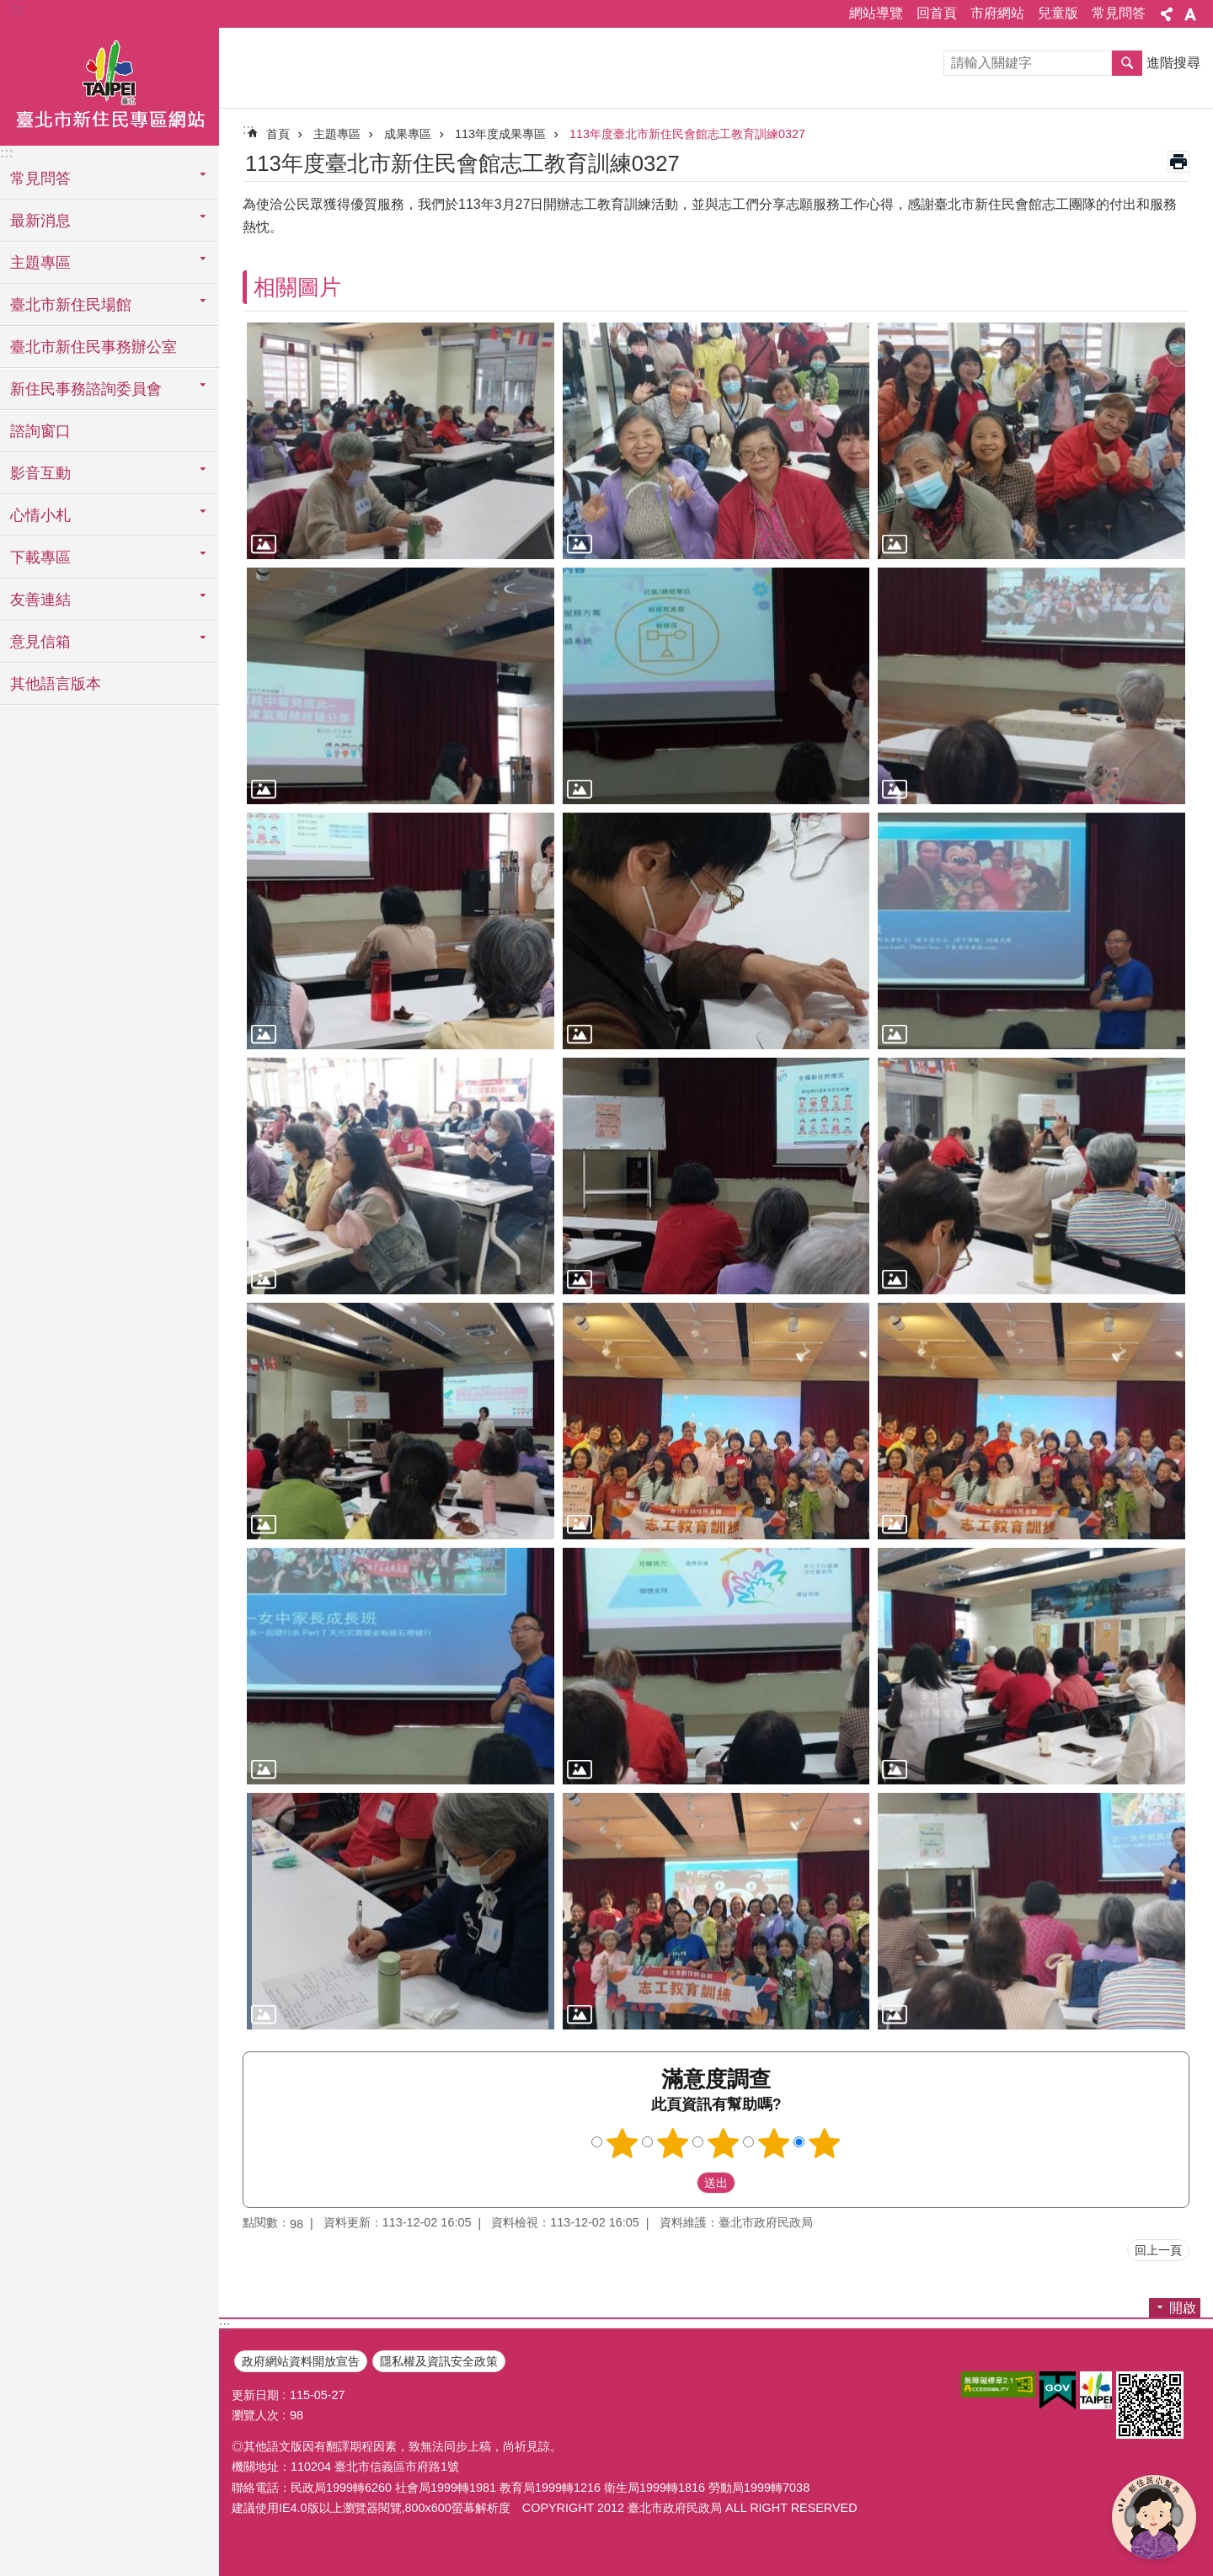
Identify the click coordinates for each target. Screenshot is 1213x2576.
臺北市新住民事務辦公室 (93, 347)
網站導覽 (876, 13)
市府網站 (997, 13)
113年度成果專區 (500, 134)
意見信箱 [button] (40, 641)
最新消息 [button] (40, 220)
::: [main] (248, 129)
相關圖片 (297, 287)
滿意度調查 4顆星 (774, 2143)
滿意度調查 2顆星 (673, 2143)
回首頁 (936, 13)
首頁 (278, 134)
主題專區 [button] (40, 262)
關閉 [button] (1167, 14)
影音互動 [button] (40, 473)
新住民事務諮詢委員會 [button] (86, 389)
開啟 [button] (1182, 2308)
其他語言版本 (55, 683)
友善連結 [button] (40, 599)
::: (18, 10)
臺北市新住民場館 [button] (70, 304)
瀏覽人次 (255, 2415)
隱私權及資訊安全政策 (439, 2361)
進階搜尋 (1173, 63)
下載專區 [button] (40, 557)
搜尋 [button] (1127, 63)
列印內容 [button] (1178, 162)
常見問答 (1119, 13)
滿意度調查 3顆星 (724, 2143)
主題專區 (337, 134)
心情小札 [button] (40, 515)
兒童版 (1058, 13)
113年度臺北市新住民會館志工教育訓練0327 (687, 134)
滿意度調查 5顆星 (825, 2143)
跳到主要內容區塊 (8, 8)
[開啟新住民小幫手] (1154, 2517)
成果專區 (407, 134)
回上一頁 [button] (1158, 2250)
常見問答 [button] (40, 178)
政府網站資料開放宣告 (301, 2361)
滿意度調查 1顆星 (622, 2143)
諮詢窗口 (40, 431)
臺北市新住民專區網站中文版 (109, 87)
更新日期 (255, 2395)
